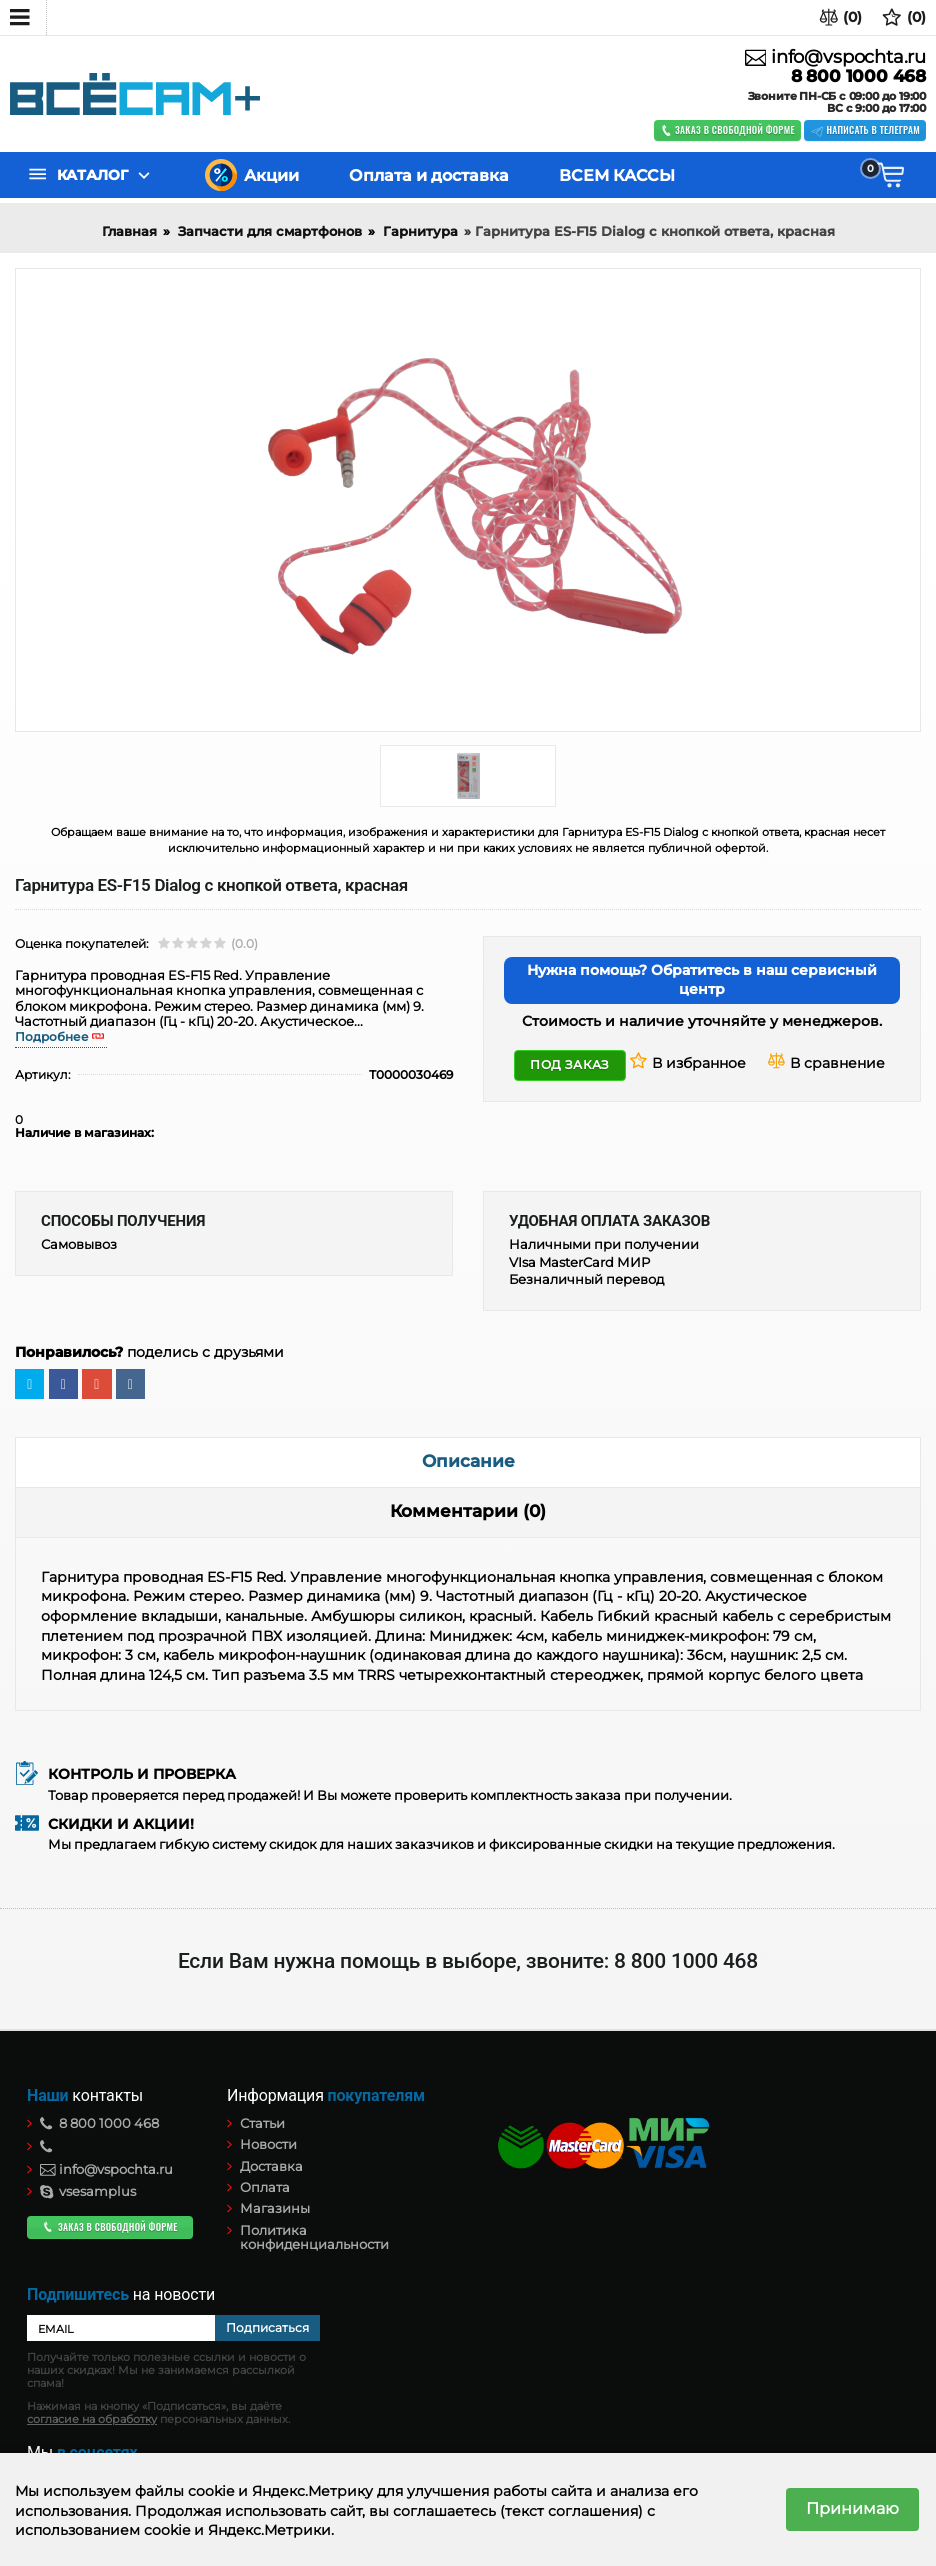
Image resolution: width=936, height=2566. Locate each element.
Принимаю (852, 2508)
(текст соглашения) (571, 2511)
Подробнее (52, 1037)
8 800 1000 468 (858, 76)
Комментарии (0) (468, 1511)
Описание (468, 1461)
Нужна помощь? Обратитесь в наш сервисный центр (702, 980)
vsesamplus (88, 2191)
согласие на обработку (92, 2419)
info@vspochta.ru (835, 57)
